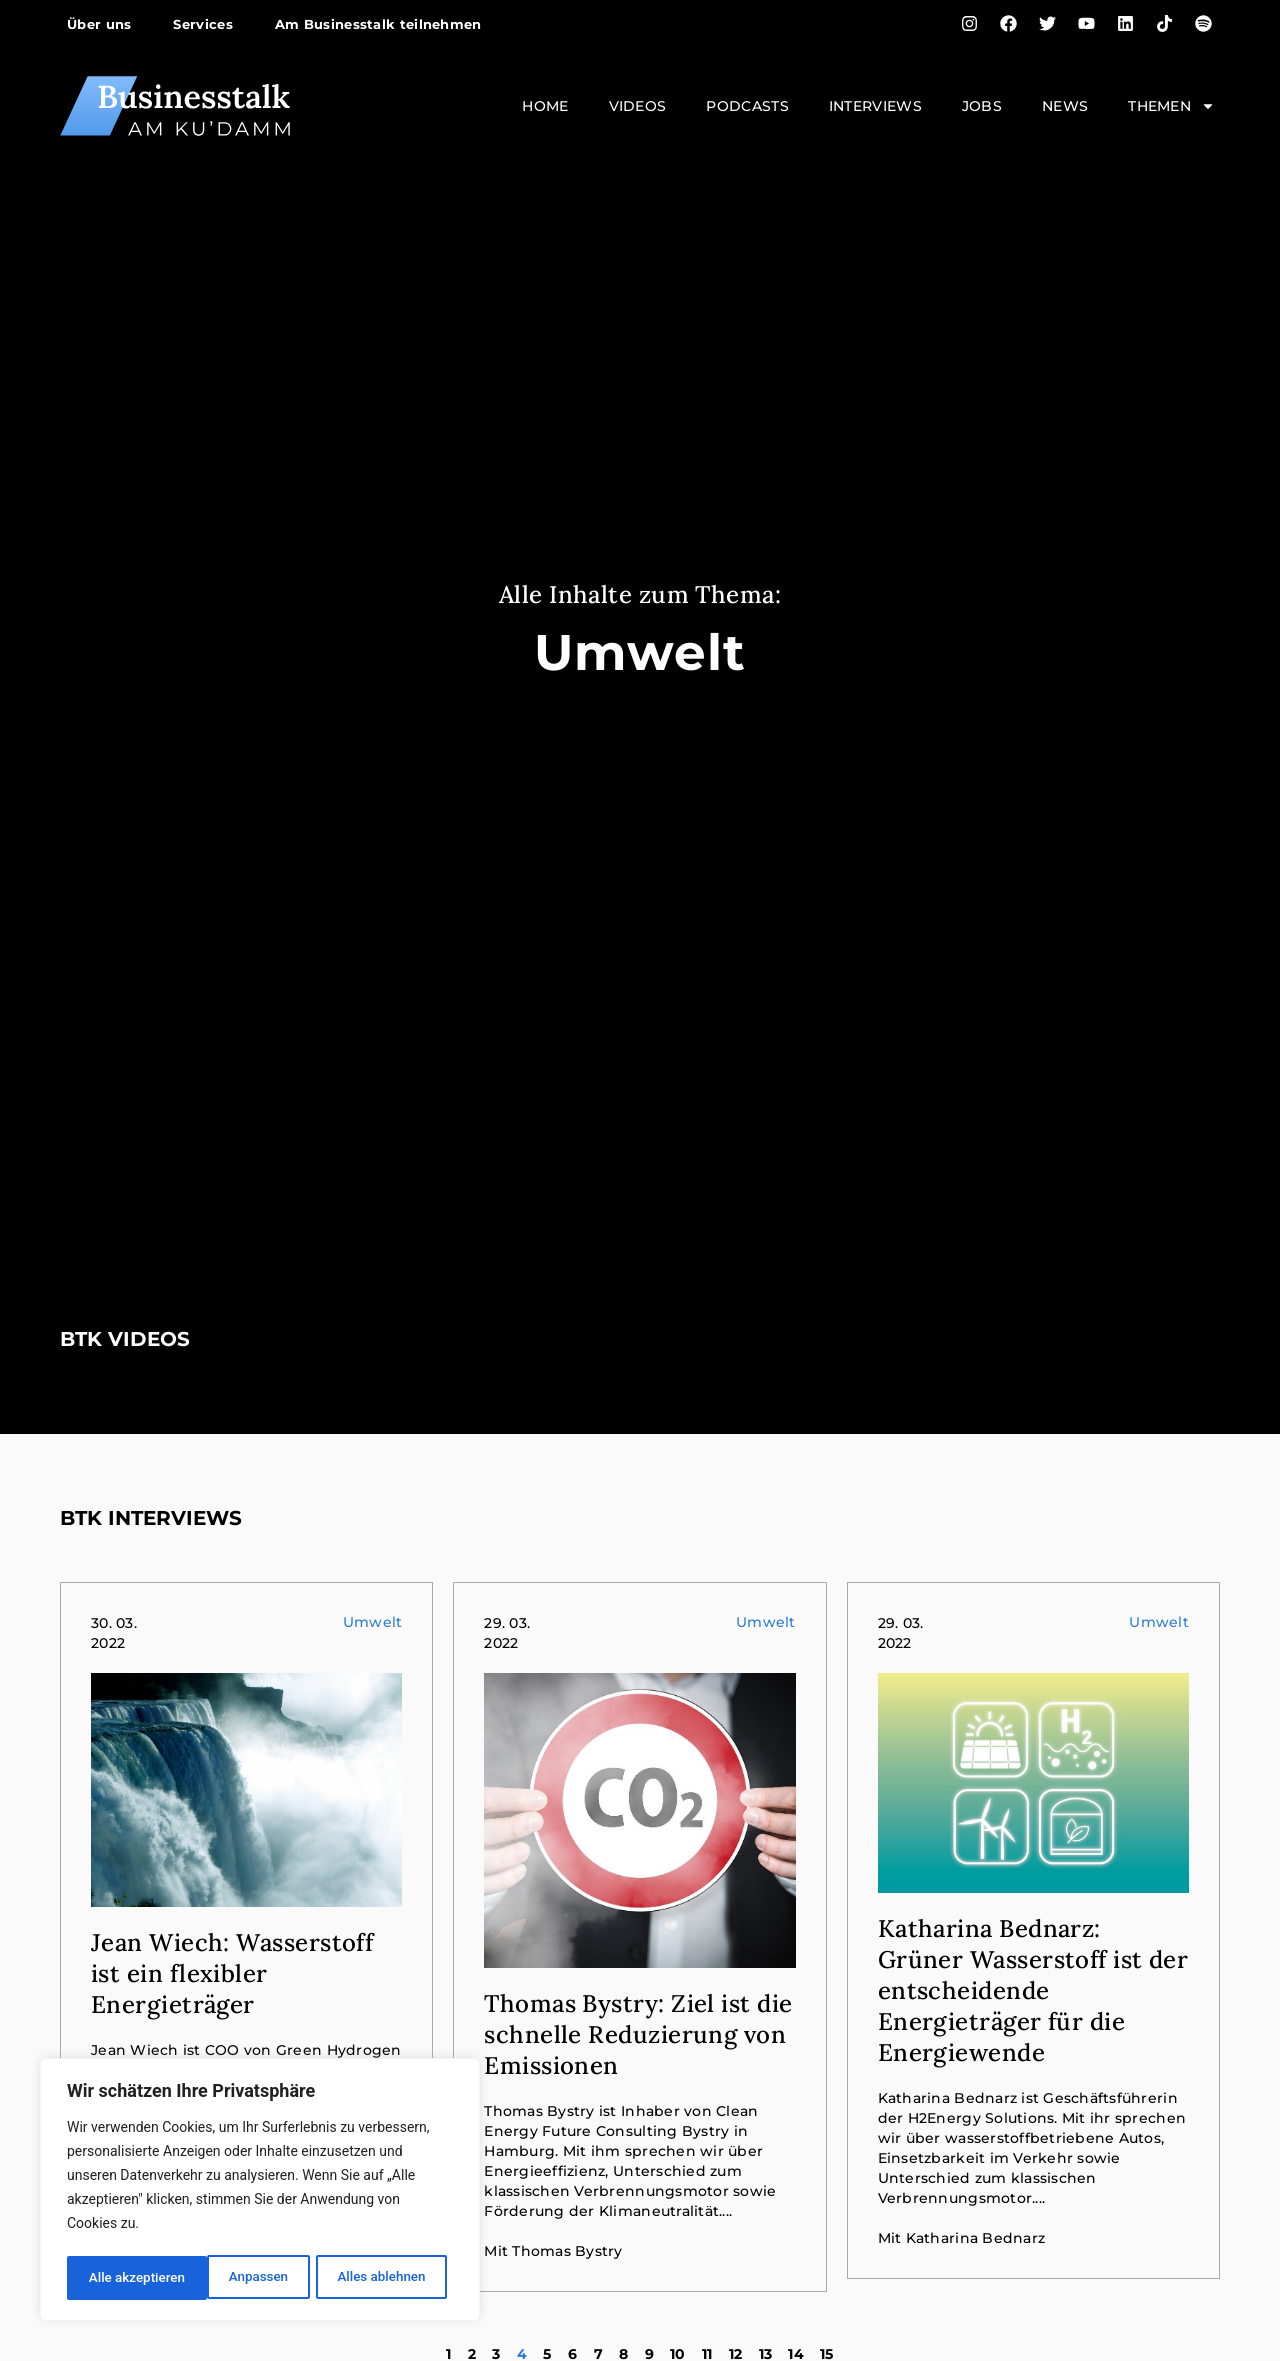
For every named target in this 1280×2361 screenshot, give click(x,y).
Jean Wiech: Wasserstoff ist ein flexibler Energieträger (232, 1973)
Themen (1171, 106)
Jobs (982, 106)
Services (202, 24)
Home (545, 106)
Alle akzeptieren (383, 2278)
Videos (638, 106)
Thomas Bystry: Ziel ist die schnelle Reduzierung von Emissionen (638, 2034)
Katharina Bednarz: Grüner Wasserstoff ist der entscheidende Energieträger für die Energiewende (1033, 1990)
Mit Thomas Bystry (553, 2251)
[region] (260, 2192)
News (1065, 106)
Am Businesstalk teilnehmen (378, 24)
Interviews (875, 106)
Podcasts (747, 106)
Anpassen (117, 2278)
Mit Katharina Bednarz (961, 2238)
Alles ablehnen (241, 2278)
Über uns (99, 24)
